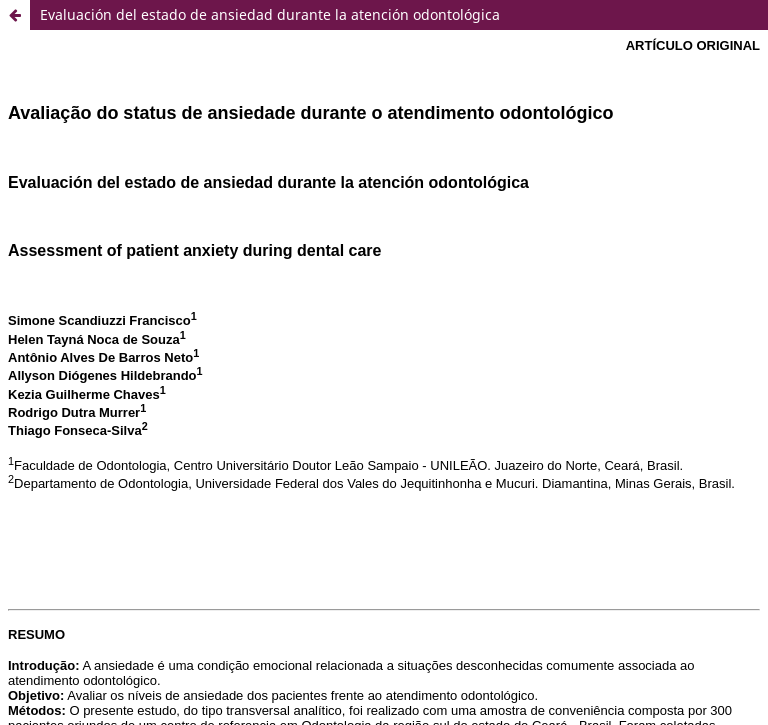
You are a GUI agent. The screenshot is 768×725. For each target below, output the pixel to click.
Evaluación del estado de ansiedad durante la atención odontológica (270, 14)
